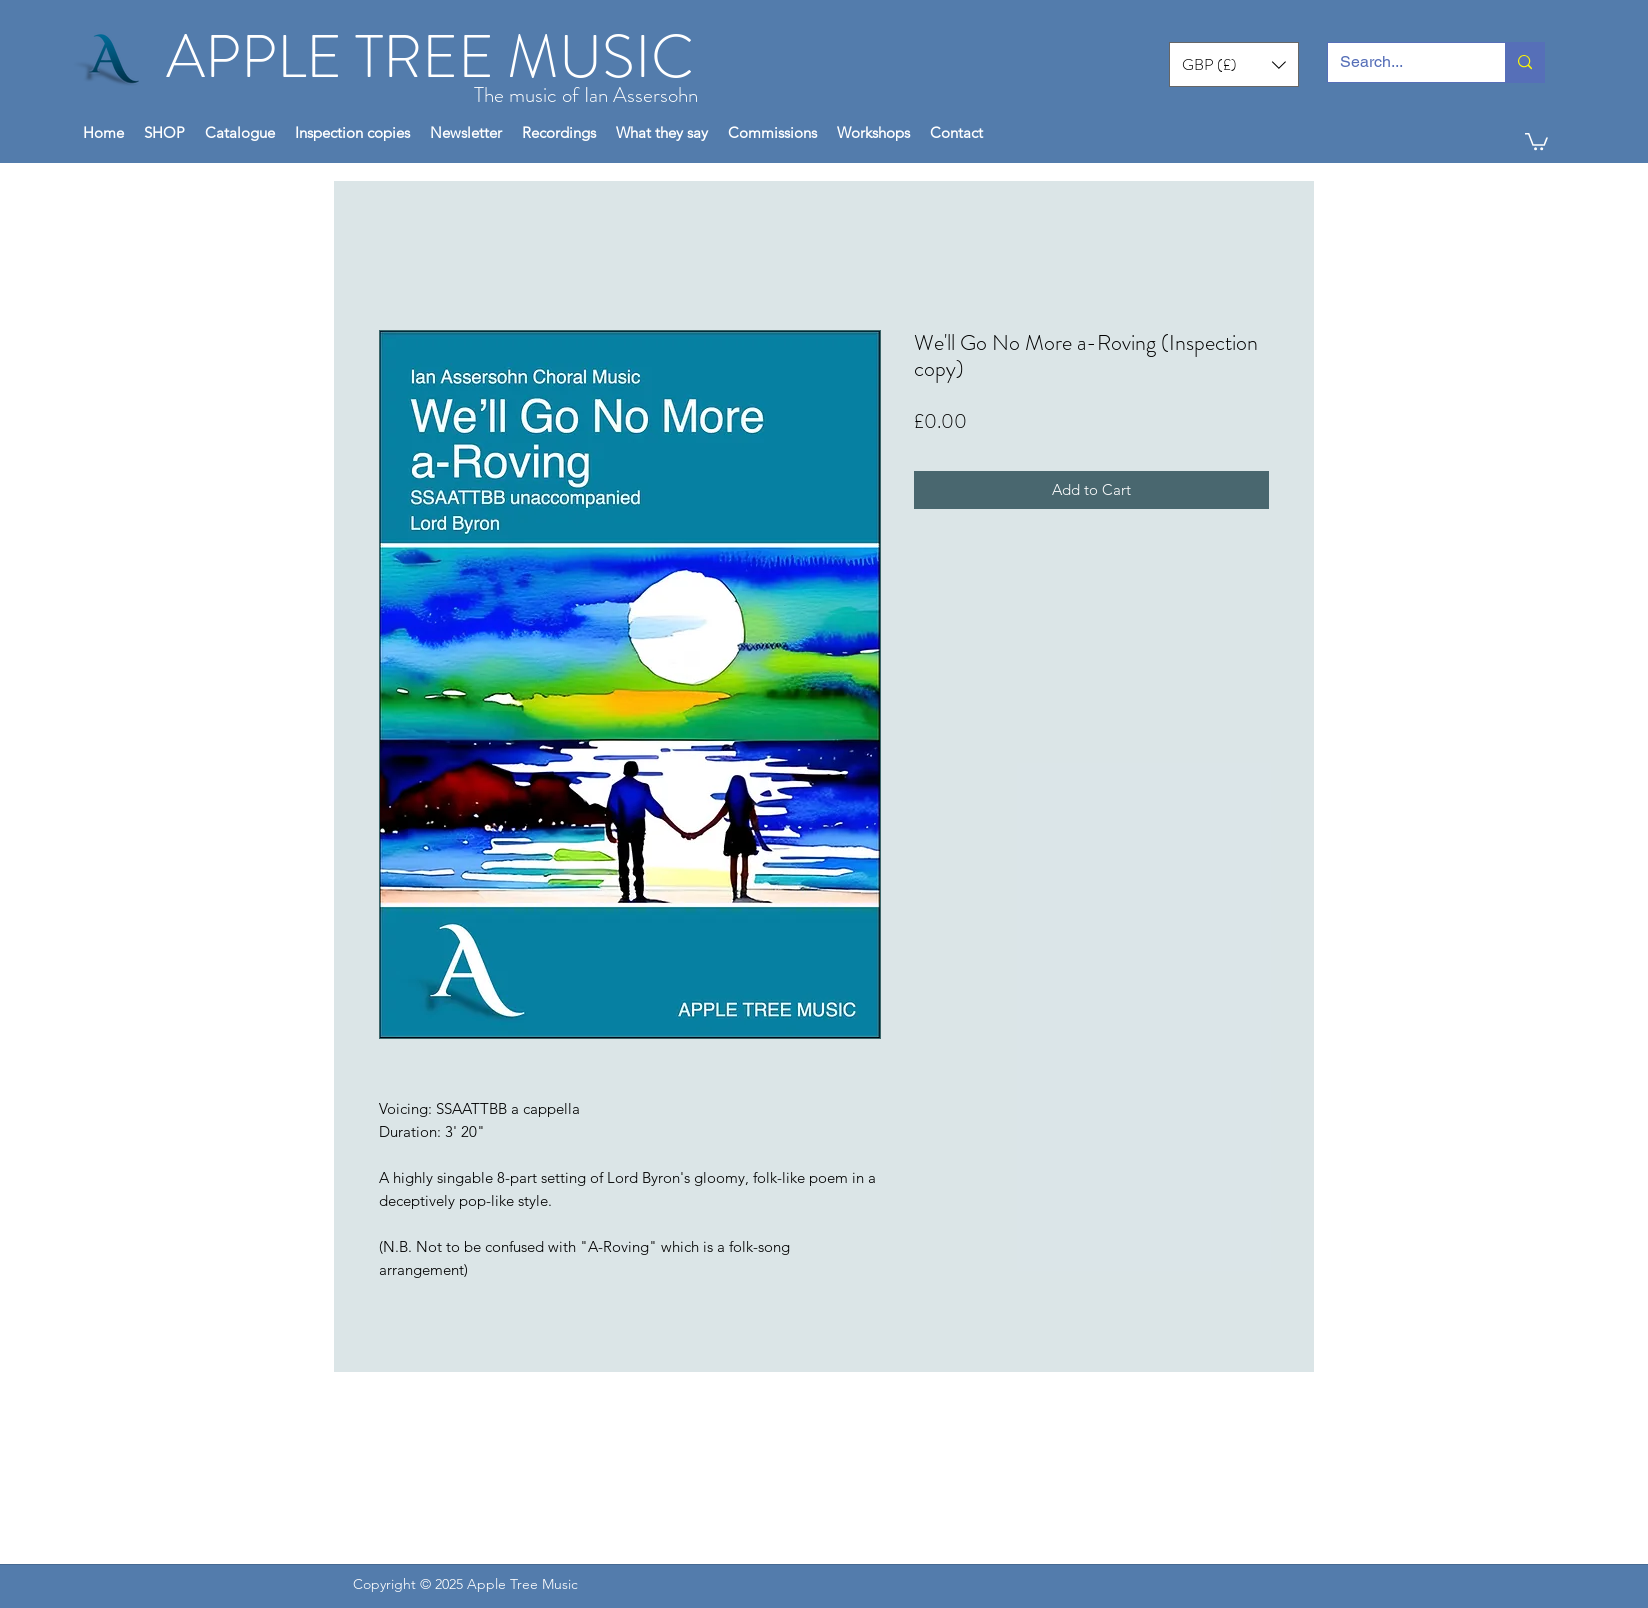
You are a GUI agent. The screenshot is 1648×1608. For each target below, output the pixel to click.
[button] (1234, 64)
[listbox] (1234, 64)
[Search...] (1401, 62)
